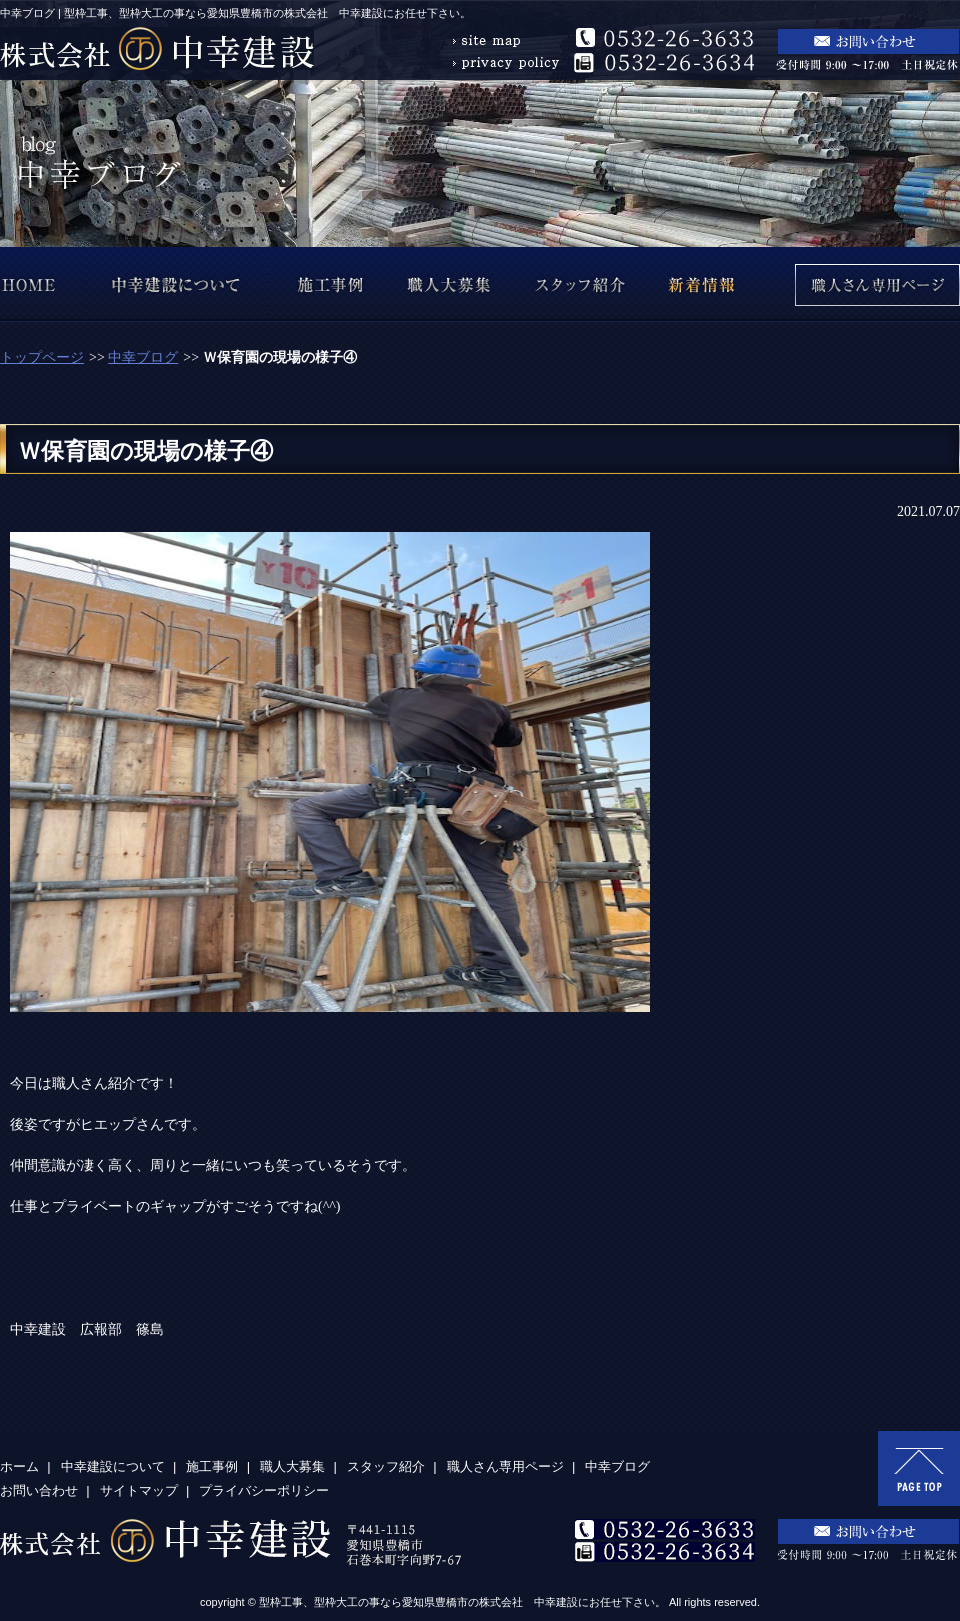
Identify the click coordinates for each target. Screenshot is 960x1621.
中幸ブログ (143, 357)
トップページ (42, 357)
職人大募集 (292, 1466)
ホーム (19, 1466)
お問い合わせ (39, 1490)
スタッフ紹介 (386, 1466)
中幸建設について (113, 1466)
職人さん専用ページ (505, 1466)
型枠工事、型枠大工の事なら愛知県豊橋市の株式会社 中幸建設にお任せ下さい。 (462, 1602)
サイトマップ (139, 1490)
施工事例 (212, 1466)
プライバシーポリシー (264, 1490)
